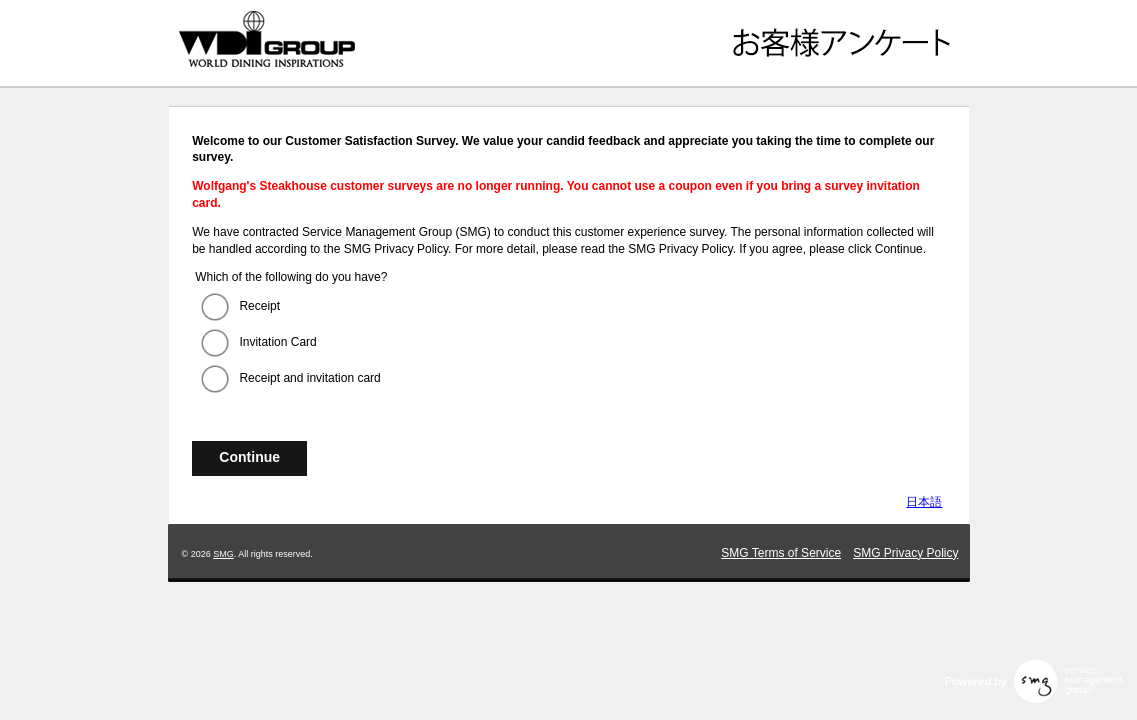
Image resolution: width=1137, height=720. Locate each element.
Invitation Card (277, 342)
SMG (223, 554)
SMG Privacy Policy (905, 553)
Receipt (259, 306)
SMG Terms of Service (781, 553)
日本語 (924, 502)
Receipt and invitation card (309, 378)
